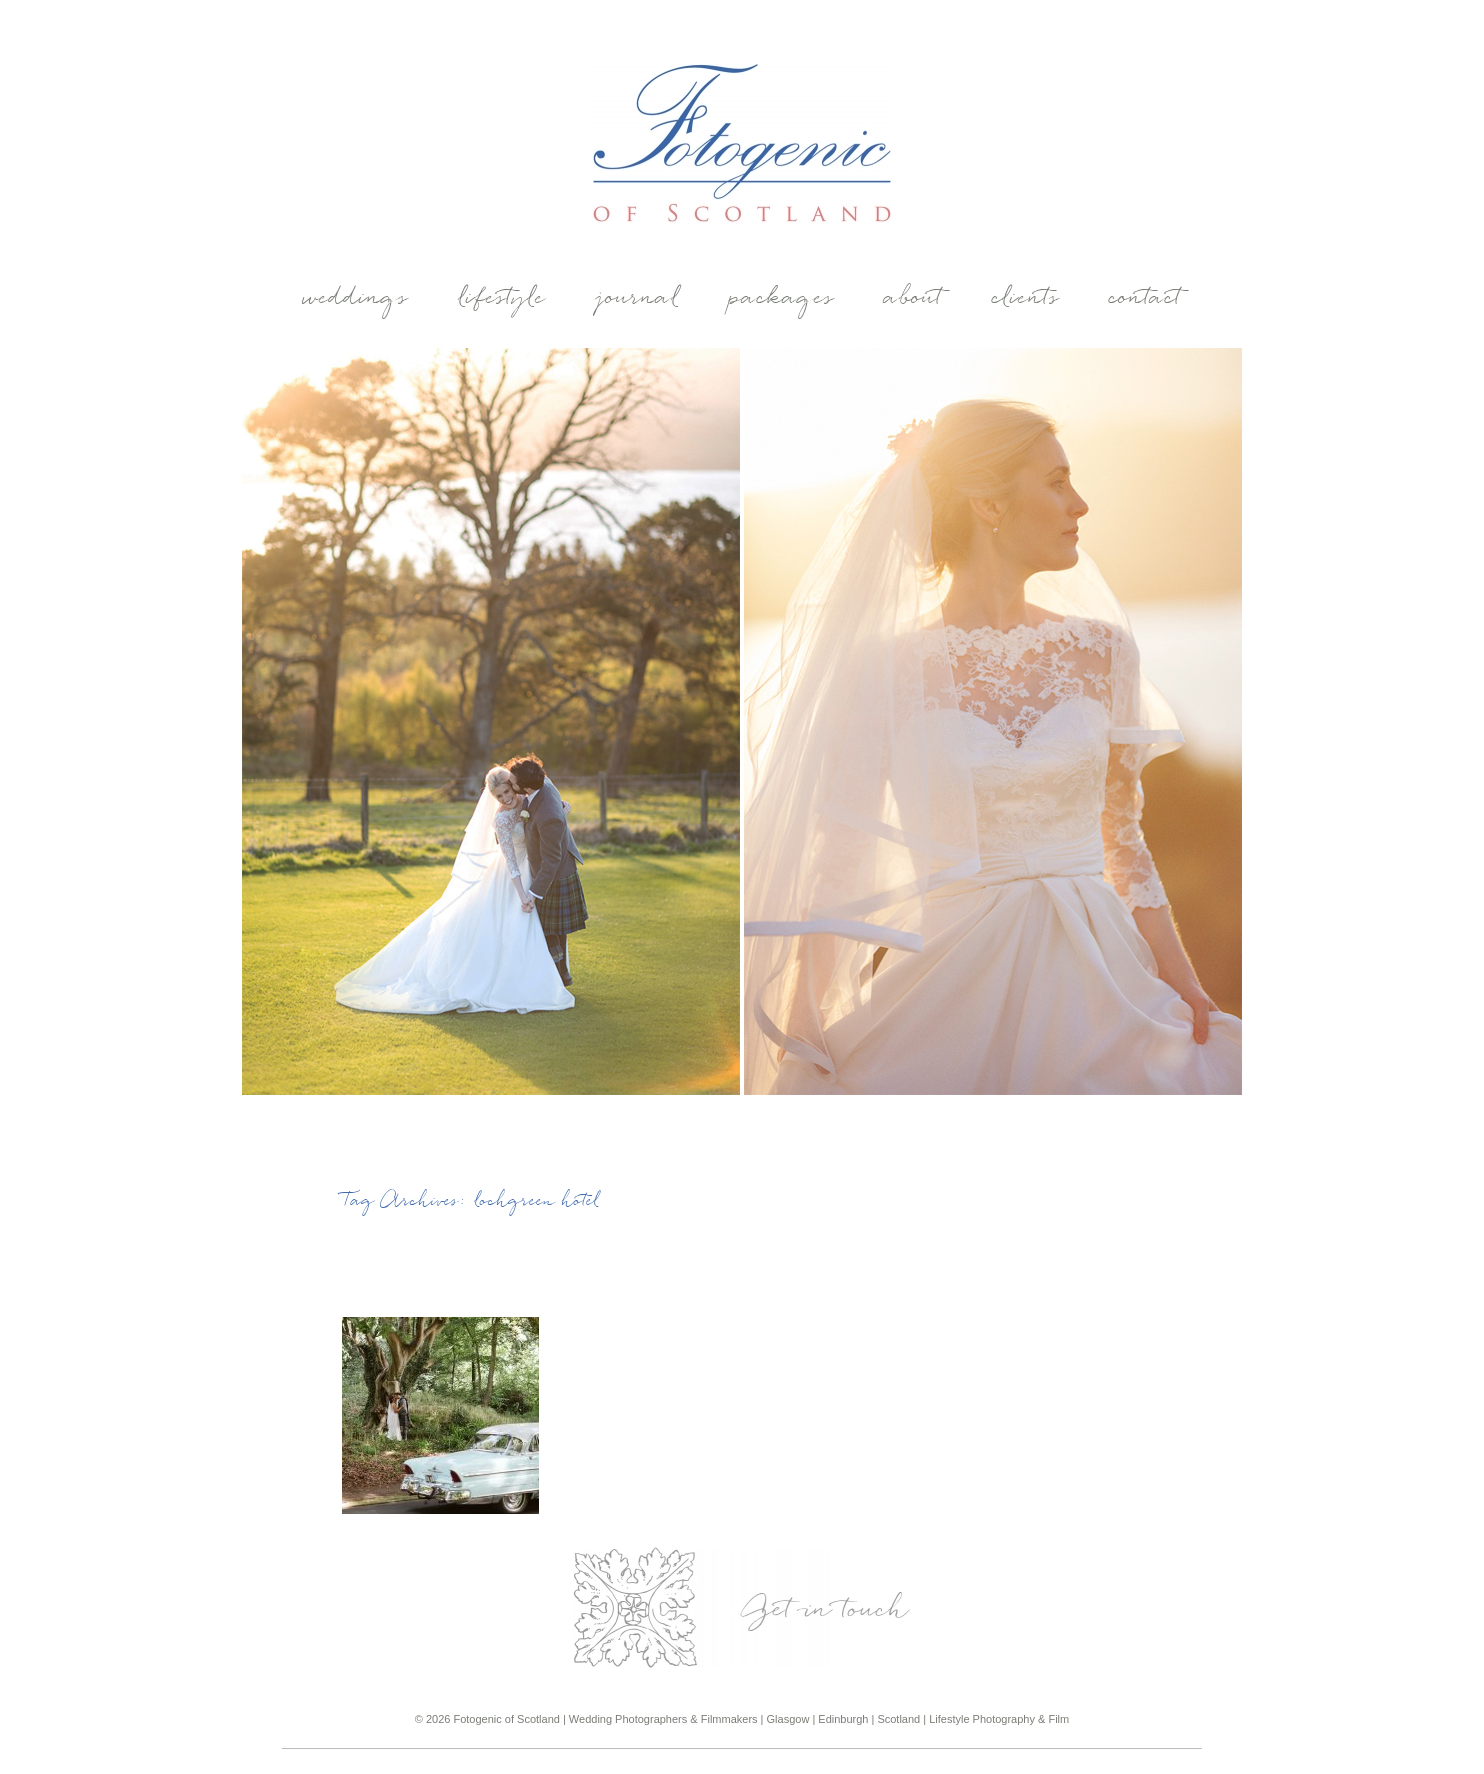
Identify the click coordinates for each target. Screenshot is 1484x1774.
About (914, 299)
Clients (1026, 299)
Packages (782, 299)
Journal (638, 299)
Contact (1146, 299)
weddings (356, 299)
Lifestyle (502, 299)
